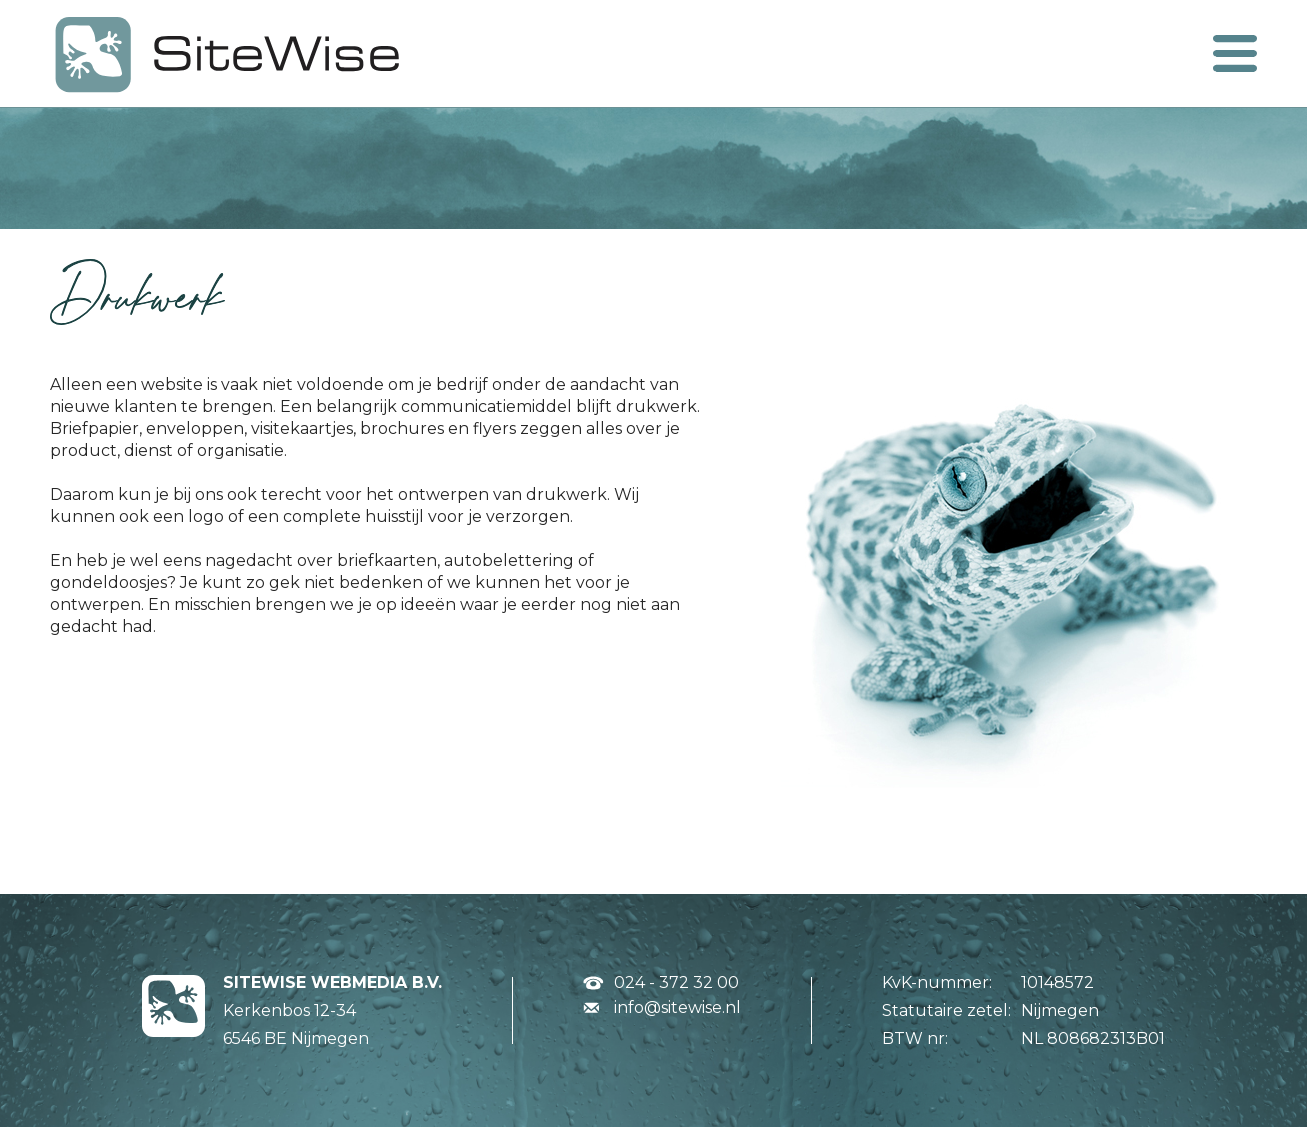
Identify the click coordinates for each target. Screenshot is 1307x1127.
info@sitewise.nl (677, 1007)
